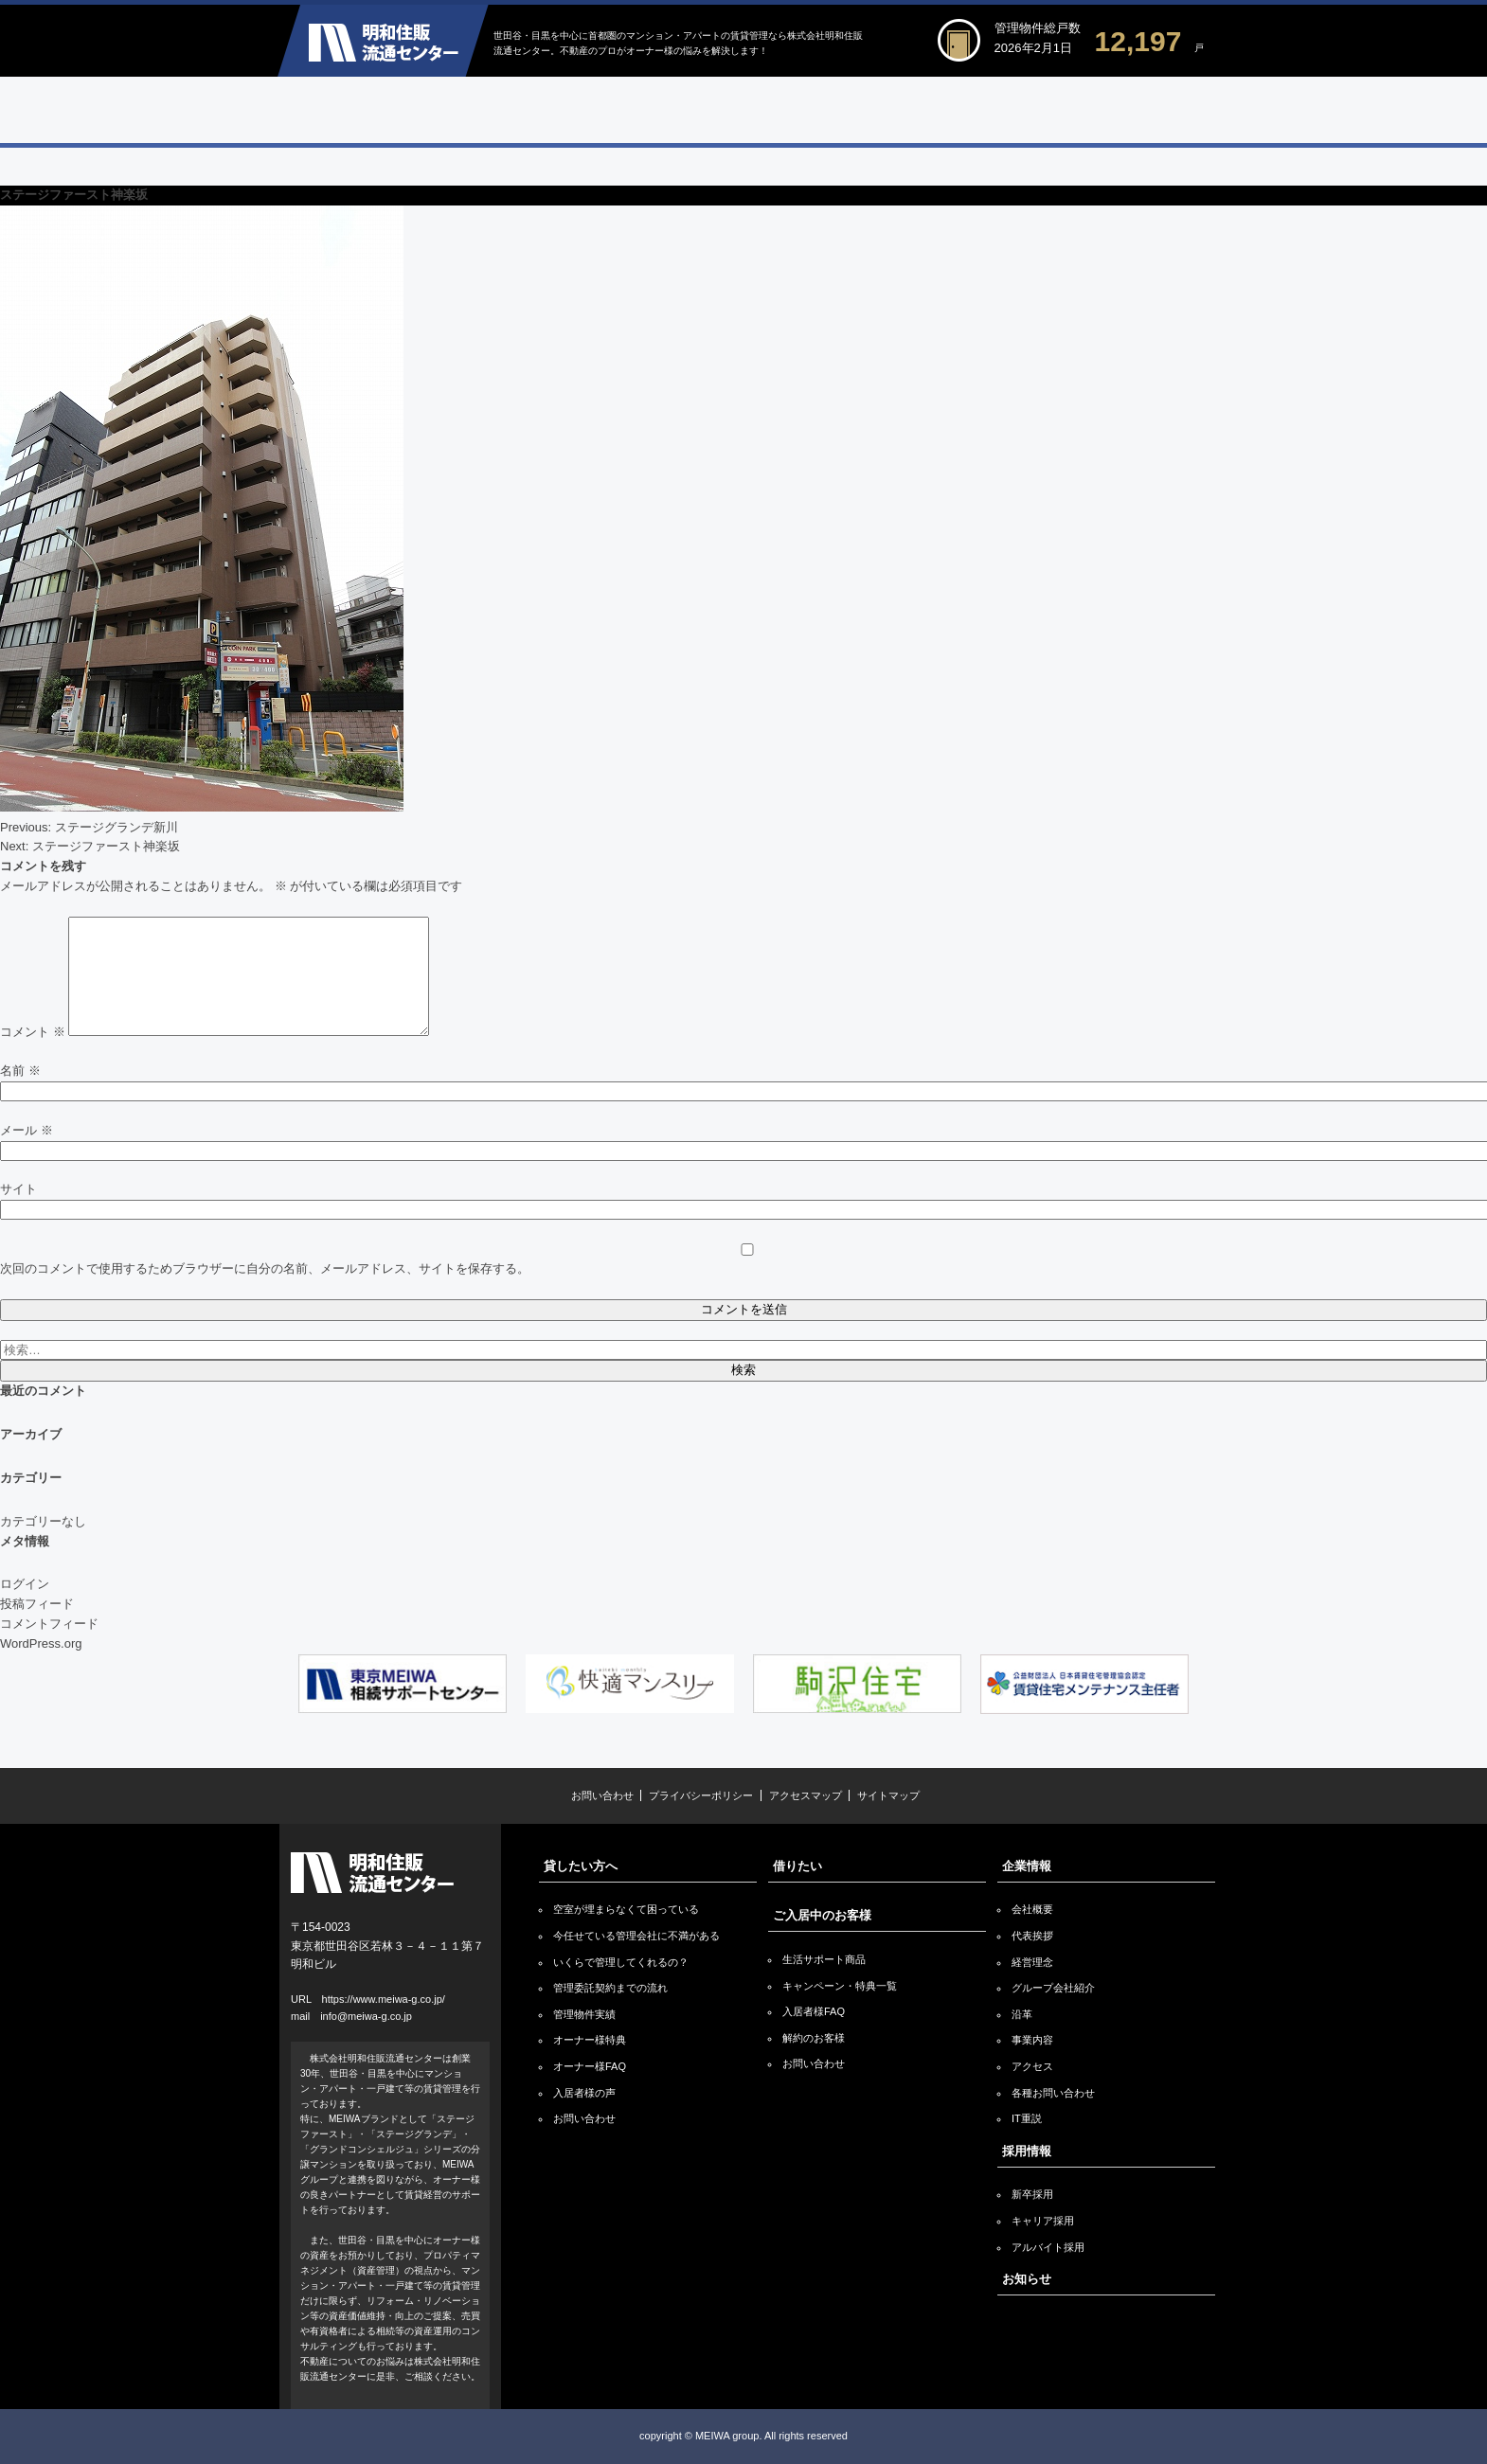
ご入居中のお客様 (859, 110)
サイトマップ (888, 1795)
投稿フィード (37, 1604)
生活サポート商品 (824, 1959)
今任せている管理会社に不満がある (636, 1935)
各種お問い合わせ (1053, 2092)
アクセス (1032, 2066)
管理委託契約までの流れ (610, 1987)
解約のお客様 (813, 2038)
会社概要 (1032, 1909)
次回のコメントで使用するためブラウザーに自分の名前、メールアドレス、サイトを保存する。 (264, 1268)
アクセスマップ (805, 1795)
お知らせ (1026, 2279)
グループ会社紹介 (1053, 1987)
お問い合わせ (602, 1795)
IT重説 (1027, 2118)
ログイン (24, 1584)
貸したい (395, 110)
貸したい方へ (581, 1866)
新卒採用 (1032, 2194)
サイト (18, 1189)
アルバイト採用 (1048, 2247)
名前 (20, 1070)
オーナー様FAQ (589, 2066)
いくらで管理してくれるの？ (621, 1962)
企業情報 (1091, 110)
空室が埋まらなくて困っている (626, 1909)
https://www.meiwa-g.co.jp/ (383, 1999)
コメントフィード (49, 1623)
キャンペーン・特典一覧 (839, 1985)
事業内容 (1032, 2039)
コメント (32, 1032)
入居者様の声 (584, 2092)
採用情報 (1026, 2151)
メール (26, 1130)
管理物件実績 (584, 2014)
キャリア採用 (1043, 2220)
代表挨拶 (1032, 1935)
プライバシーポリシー (701, 1795)
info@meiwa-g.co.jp (366, 2016)
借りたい (627, 110)
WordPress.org (40, 1643)
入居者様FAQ (813, 2011)
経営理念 (1032, 1962)
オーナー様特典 (589, 2039)
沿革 (1022, 2014)
